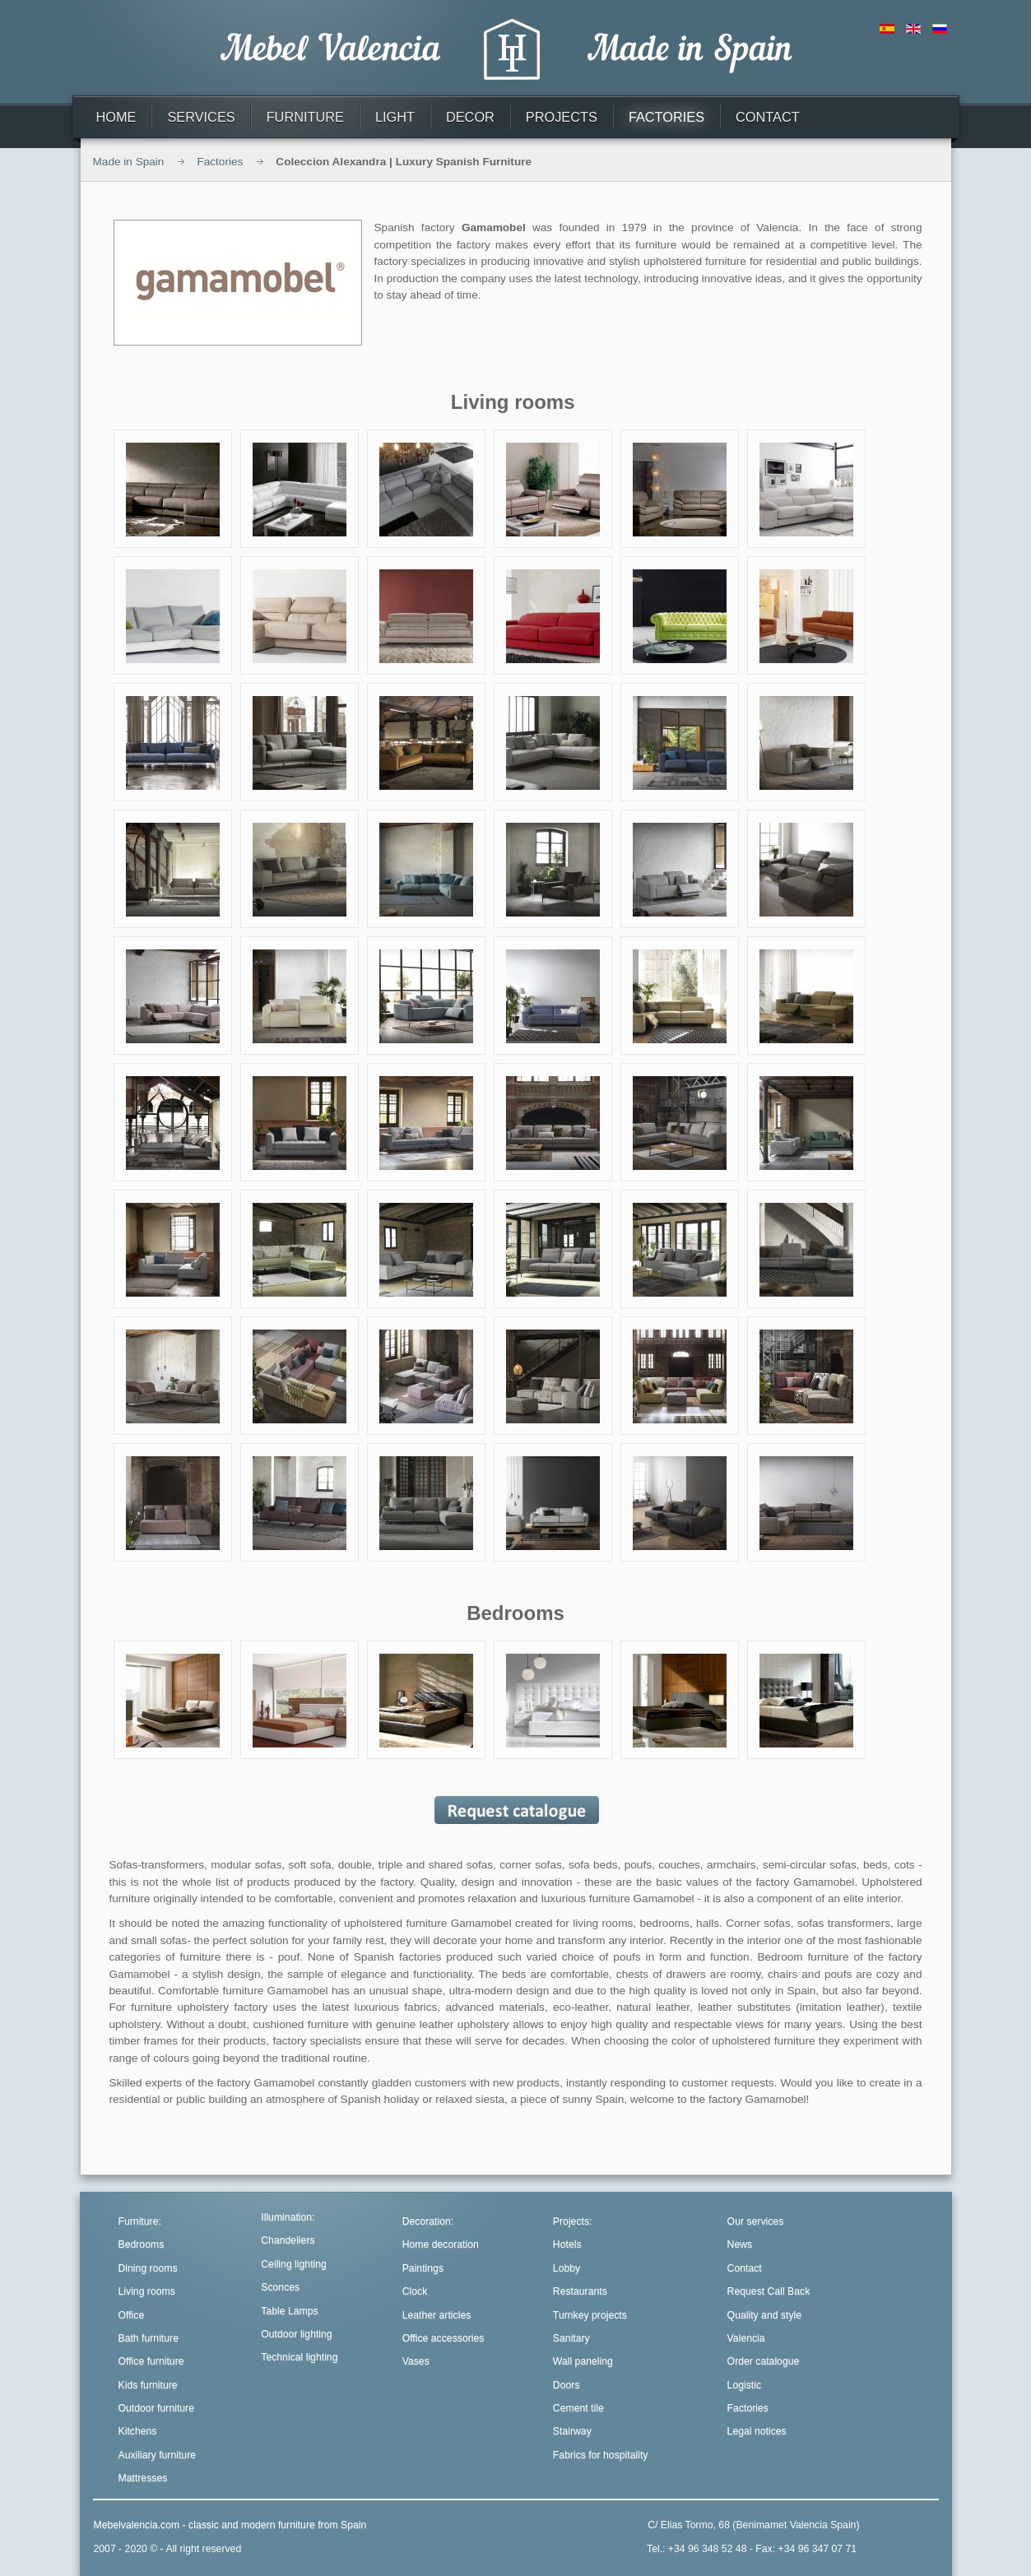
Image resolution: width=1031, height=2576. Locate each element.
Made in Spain (129, 161)
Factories (220, 161)
